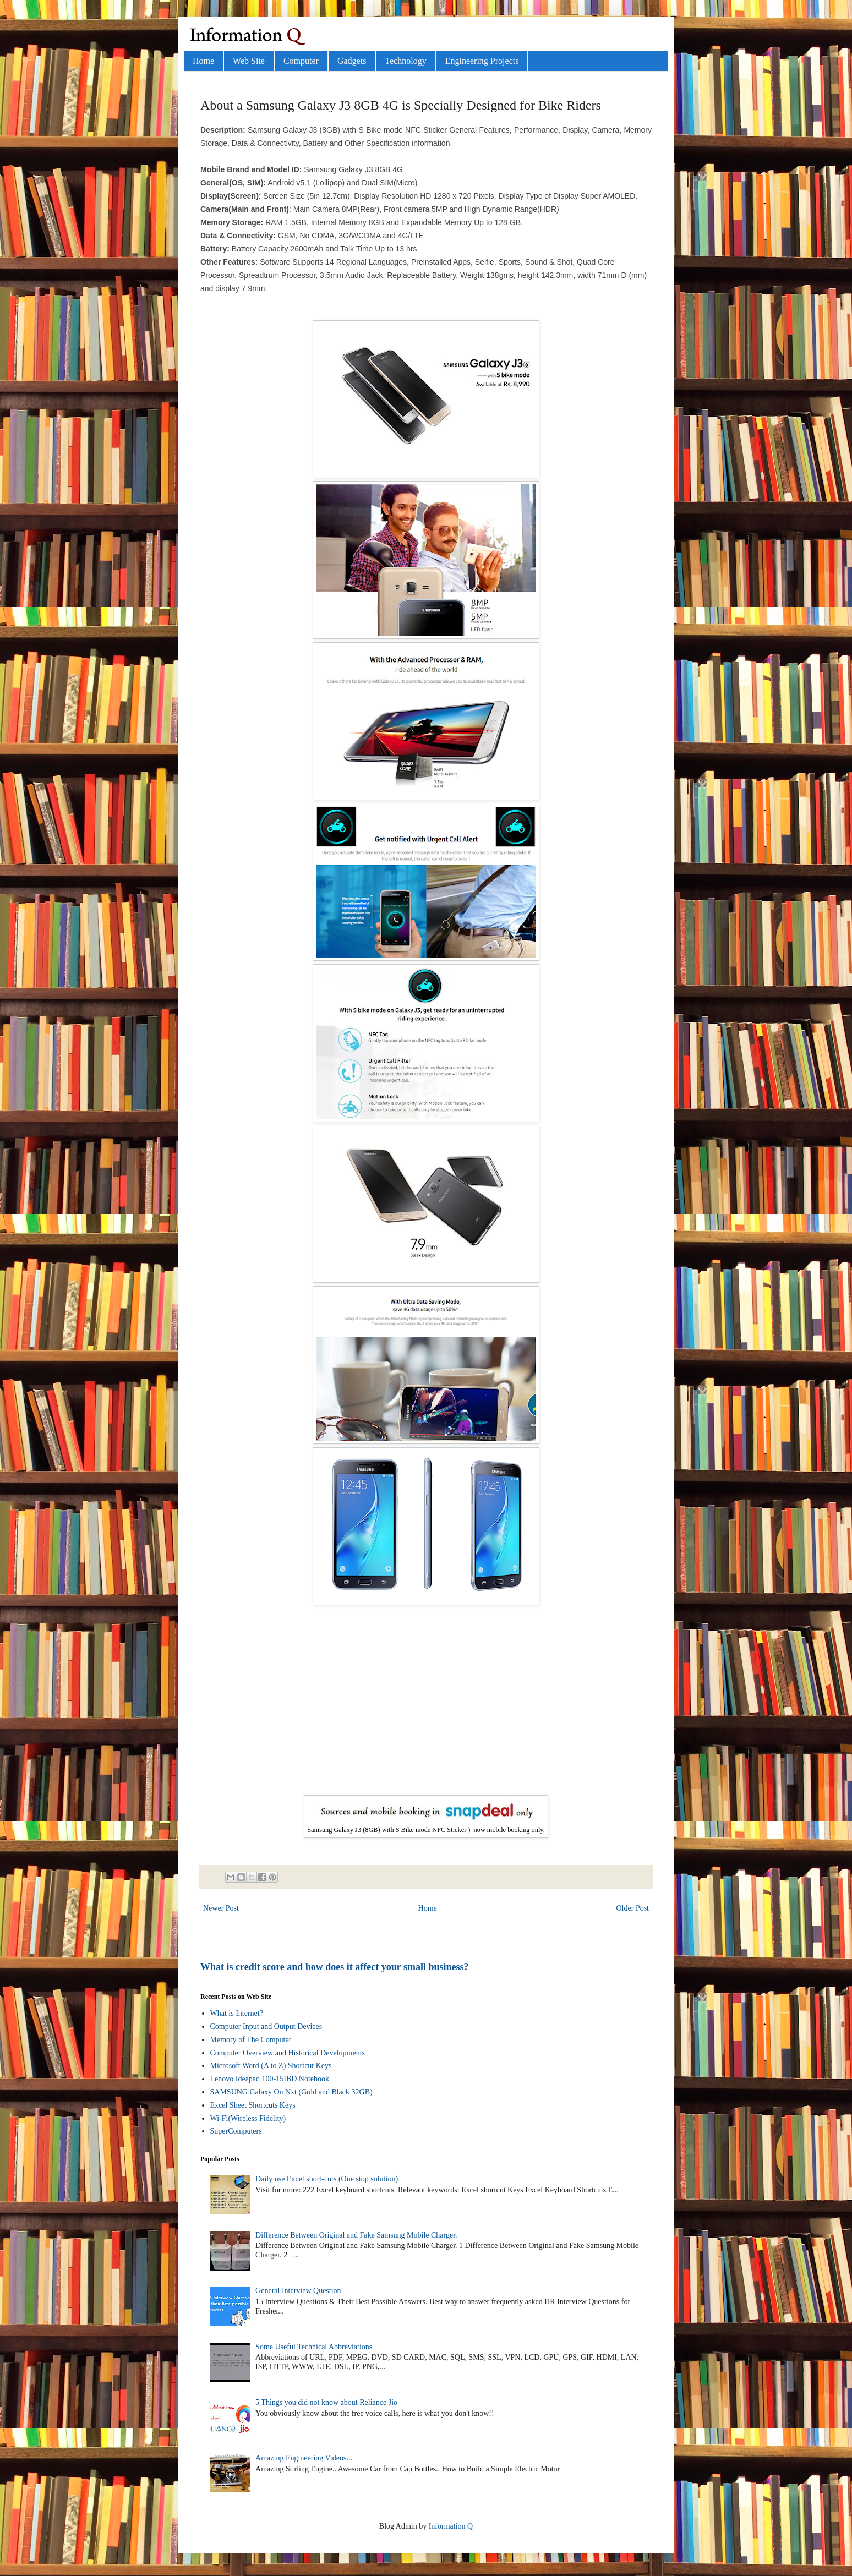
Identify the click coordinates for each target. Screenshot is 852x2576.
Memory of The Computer (251, 2040)
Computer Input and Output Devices (266, 2026)
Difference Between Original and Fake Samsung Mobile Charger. (356, 2235)
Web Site (249, 60)
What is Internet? (236, 2013)
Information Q (451, 2526)
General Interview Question (298, 2291)
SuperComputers (236, 2131)
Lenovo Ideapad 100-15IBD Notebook (270, 2079)
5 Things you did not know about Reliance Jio (326, 2402)
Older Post (632, 1908)
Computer (301, 60)
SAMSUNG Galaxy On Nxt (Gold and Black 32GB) (291, 2092)
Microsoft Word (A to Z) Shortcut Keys (271, 2065)
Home (203, 60)
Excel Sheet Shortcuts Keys (253, 2105)
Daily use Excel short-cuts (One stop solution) (326, 2179)
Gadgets (351, 60)
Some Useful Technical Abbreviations (313, 2347)
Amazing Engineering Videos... (303, 2458)
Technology (405, 60)
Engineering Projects (482, 60)
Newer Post (221, 1908)
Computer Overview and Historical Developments (287, 2053)
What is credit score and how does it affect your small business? (334, 1966)
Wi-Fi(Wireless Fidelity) (248, 2118)
